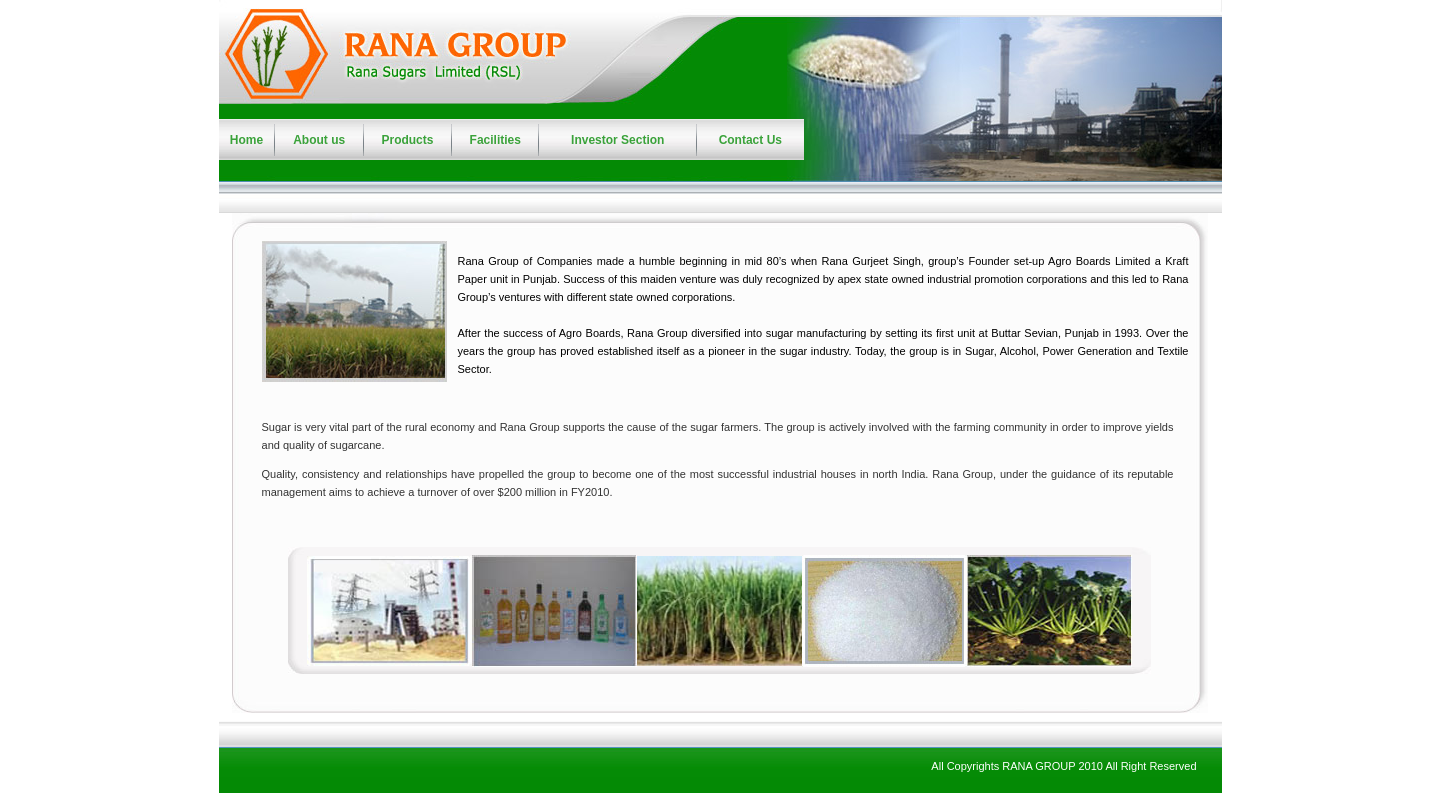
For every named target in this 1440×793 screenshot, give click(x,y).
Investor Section (617, 140)
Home (246, 140)
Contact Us (750, 140)
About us (319, 140)
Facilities (495, 140)
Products (407, 140)
